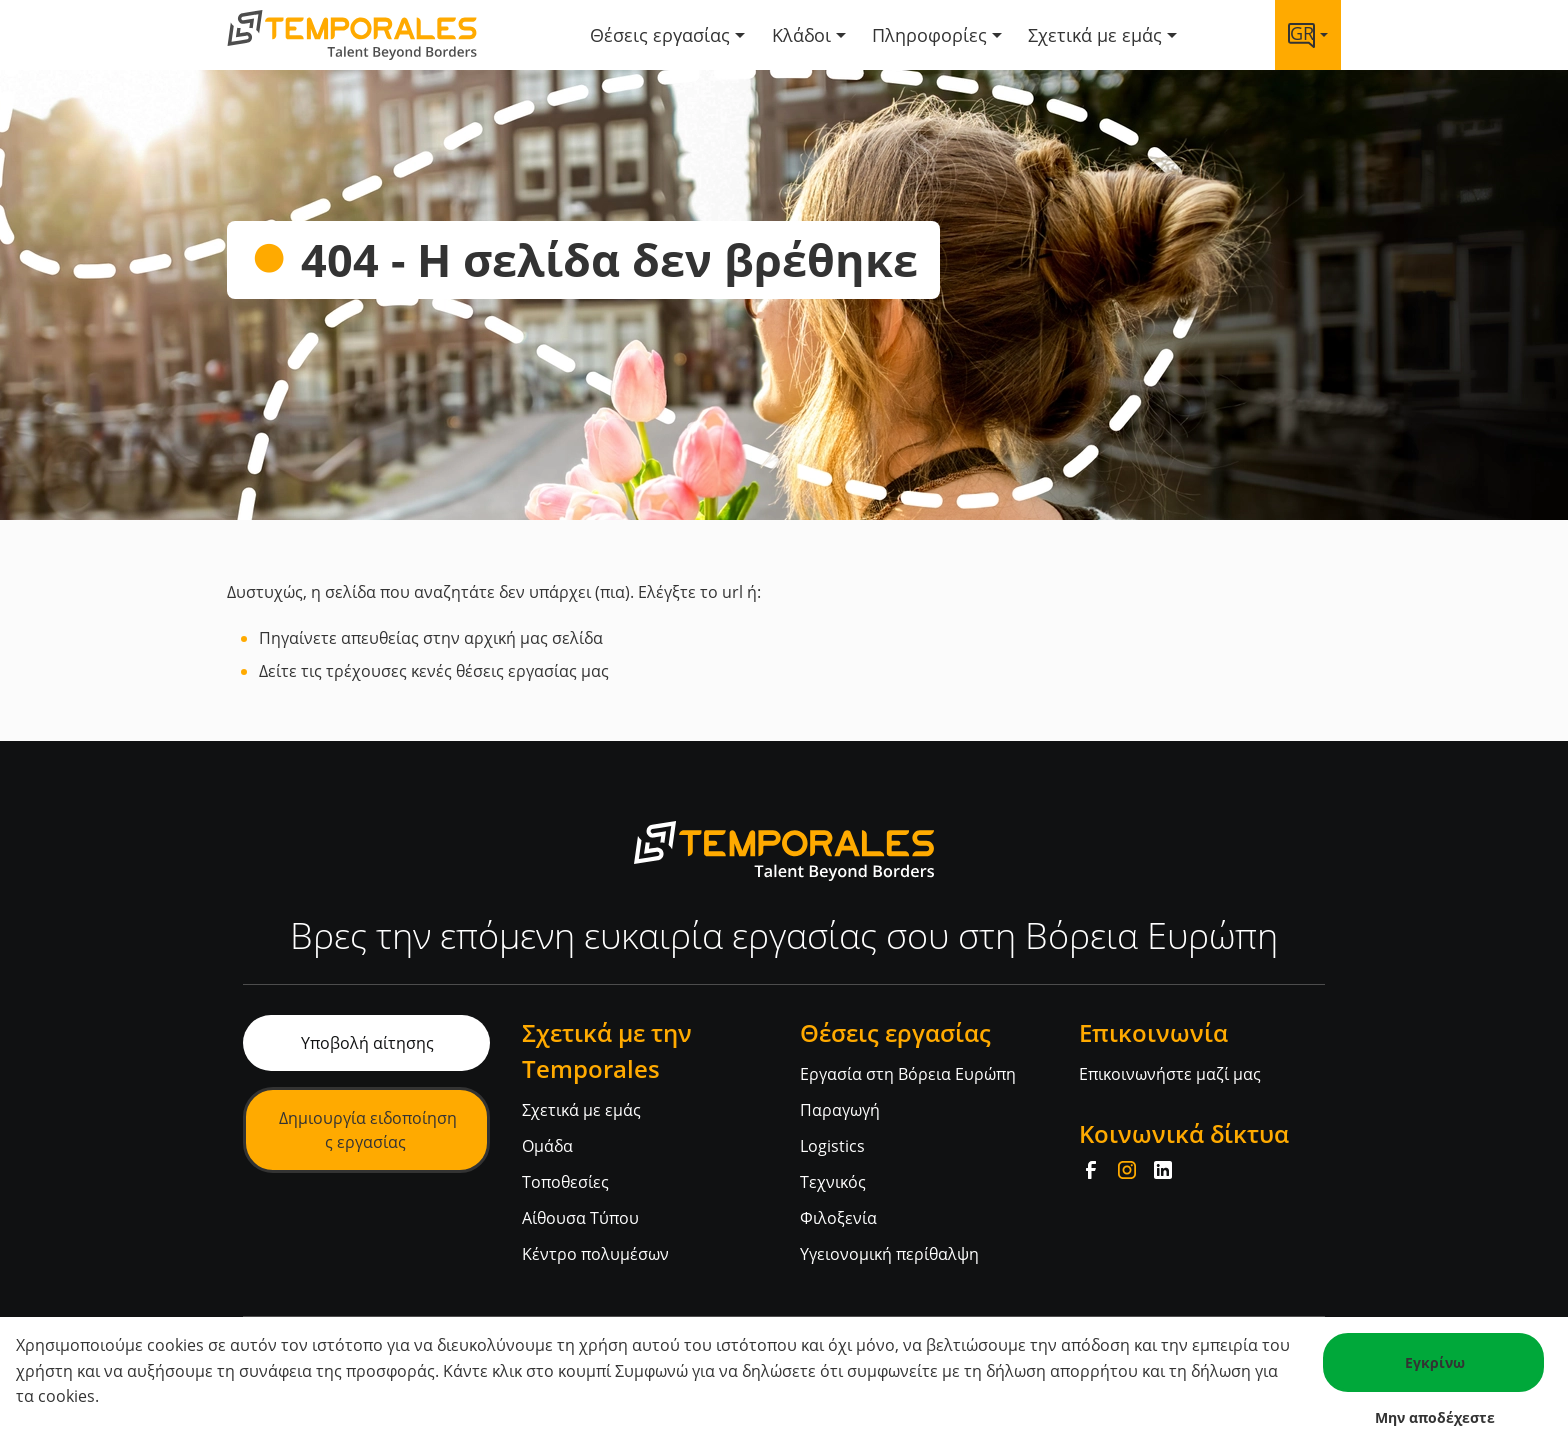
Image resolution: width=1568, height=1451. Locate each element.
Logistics (832, 1146)
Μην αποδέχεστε (1435, 1417)
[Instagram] (1127, 1170)
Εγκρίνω (1435, 1362)
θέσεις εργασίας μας (532, 671)
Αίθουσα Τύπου (580, 1218)
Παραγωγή (840, 1110)
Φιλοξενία (838, 1218)
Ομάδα (547, 1146)
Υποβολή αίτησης (367, 1043)
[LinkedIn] (1163, 1170)
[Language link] (1308, 35)
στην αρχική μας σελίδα (513, 638)
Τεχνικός (833, 1182)
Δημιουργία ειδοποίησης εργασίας (368, 1130)
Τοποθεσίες (565, 1182)
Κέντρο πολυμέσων (595, 1254)
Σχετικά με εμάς (581, 1110)
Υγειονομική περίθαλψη (889, 1254)
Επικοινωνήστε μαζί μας (1170, 1074)
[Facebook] (1091, 1170)
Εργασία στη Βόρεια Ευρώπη (908, 1074)
